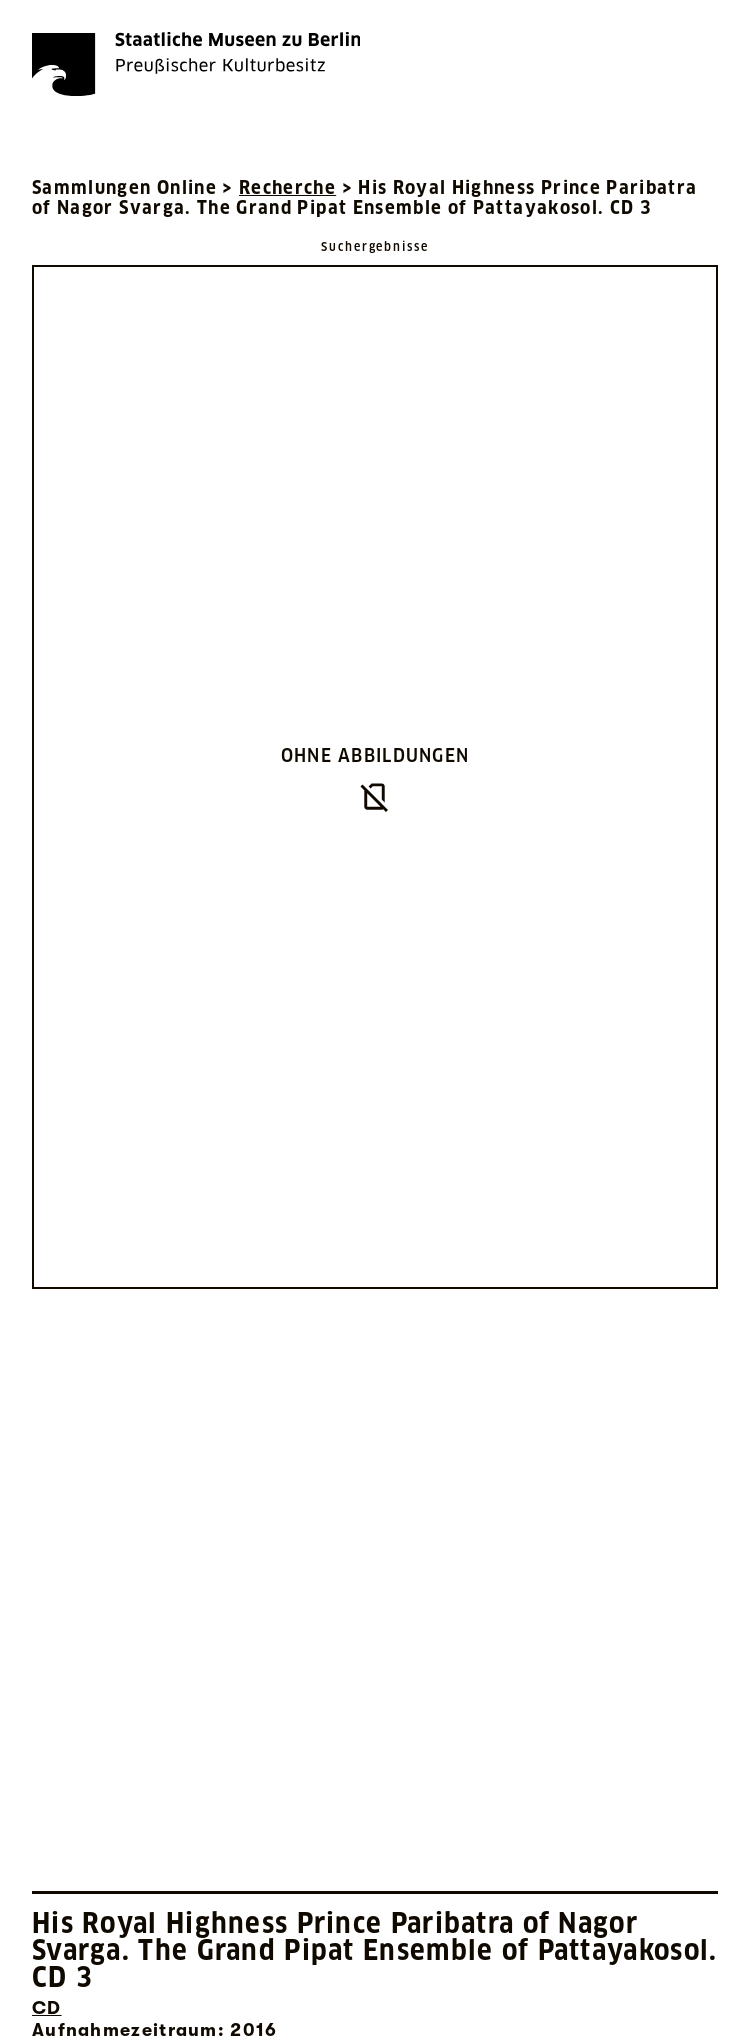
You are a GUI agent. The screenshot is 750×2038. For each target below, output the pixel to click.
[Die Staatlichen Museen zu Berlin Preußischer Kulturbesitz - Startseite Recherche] (196, 64)
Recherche (287, 187)
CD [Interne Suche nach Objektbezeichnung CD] (47, 2008)
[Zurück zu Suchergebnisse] (375, 245)
